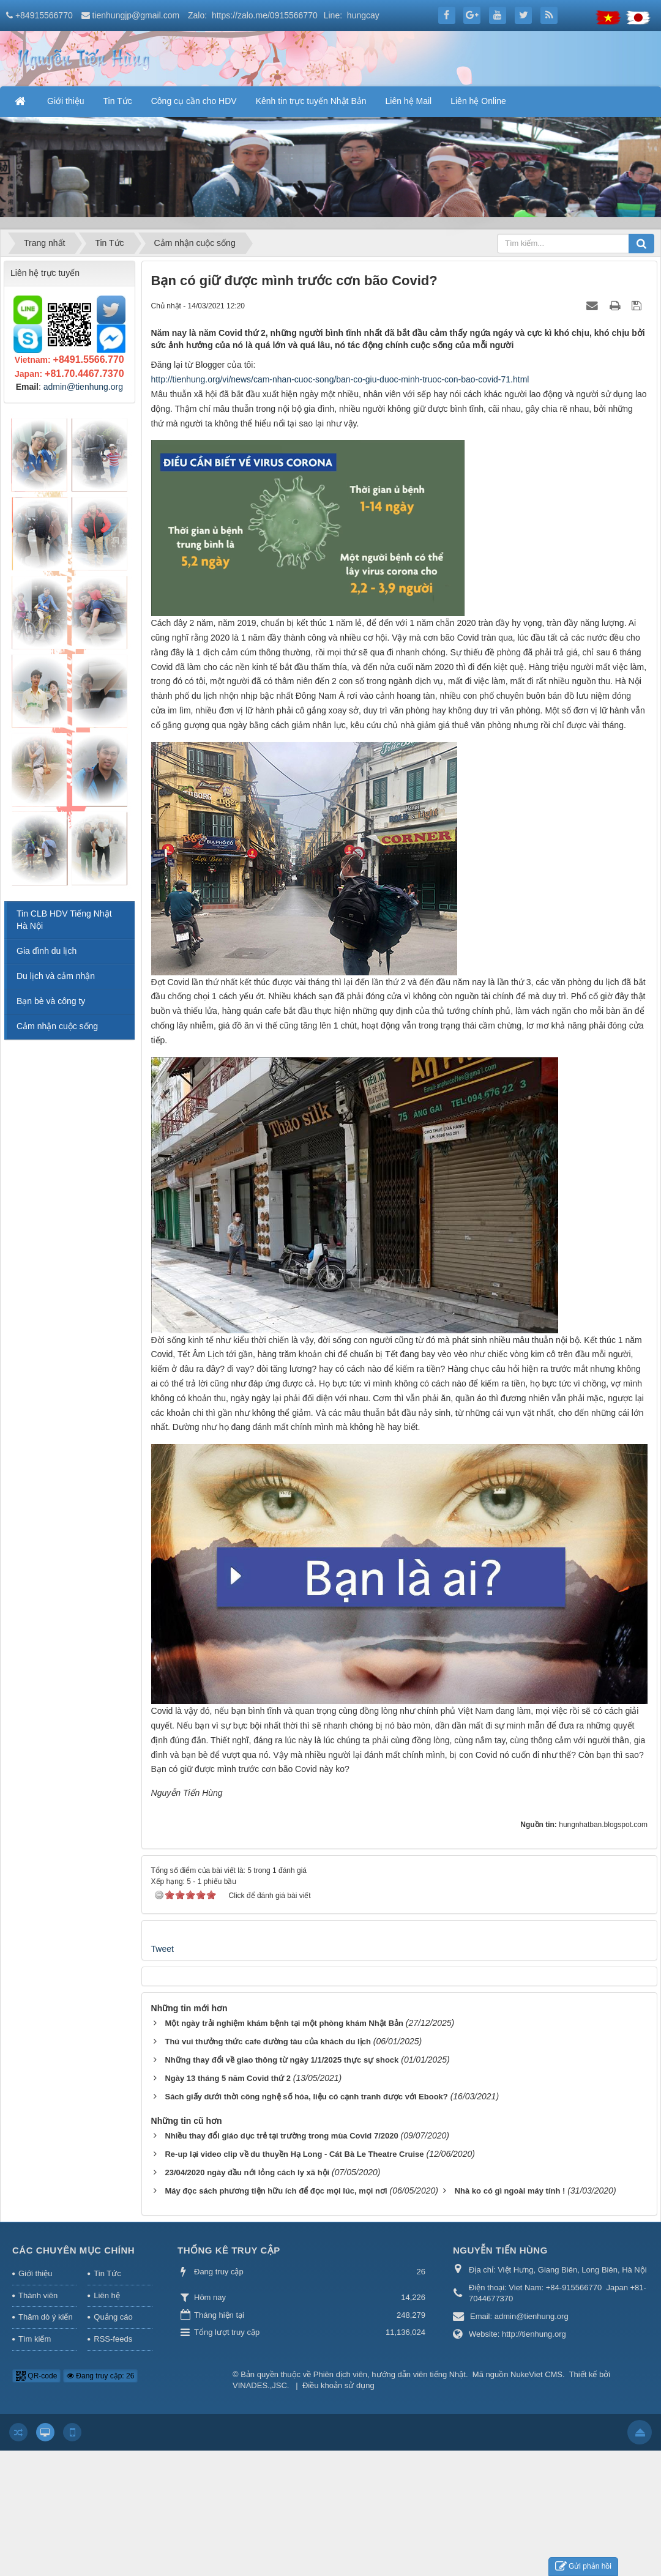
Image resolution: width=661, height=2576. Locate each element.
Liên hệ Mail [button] (409, 101)
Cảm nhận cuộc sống (57, 1026)
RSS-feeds (113, 2338)
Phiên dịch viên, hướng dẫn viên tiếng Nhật (389, 2374)
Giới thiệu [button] (65, 101)
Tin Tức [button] (117, 101)
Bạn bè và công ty (51, 1001)
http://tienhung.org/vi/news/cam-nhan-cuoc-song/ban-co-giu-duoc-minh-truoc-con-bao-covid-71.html (340, 379)
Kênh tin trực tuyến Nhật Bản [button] (311, 101)
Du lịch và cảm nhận (56, 976)
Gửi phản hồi (583, 2566)
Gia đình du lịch (47, 951)
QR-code (36, 2376)
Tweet (162, 1949)
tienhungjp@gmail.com (136, 15)
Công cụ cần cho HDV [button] (194, 101)
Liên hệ (106, 2295)
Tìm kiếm (34, 2338)
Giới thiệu (35, 2273)
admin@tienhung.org (83, 387)
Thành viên (38, 2295)
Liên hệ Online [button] (478, 101)
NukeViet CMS (536, 2374)
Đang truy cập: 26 (100, 2376)
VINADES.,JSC (260, 2385)
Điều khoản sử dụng (338, 2385)
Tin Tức (107, 2273)
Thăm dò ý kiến (45, 2316)
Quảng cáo (113, 2316)
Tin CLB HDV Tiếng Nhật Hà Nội (64, 920)
